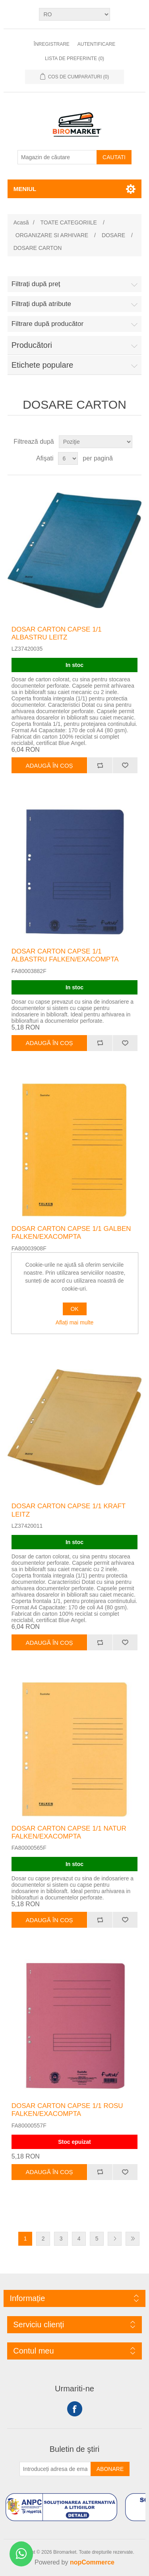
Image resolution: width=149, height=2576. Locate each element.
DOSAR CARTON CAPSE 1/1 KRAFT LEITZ (69, 1510)
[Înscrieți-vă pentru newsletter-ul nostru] (55, 2469)
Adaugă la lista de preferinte (125, 765)
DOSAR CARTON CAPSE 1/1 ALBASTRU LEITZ (57, 633)
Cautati (114, 157)
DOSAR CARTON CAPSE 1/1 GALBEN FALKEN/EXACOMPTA (71, 1232)
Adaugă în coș (49, 765)
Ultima (132, 2239)
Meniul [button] (25, 188)
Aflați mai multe (75, 1322)
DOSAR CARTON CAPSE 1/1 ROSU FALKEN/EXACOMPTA (67, 2110)
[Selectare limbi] (74, 14)
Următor (115, 2239)
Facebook (74, 2408)
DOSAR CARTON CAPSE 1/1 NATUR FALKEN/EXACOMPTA (69, 1832)
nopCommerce (92, 2562)
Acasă (21, 222)
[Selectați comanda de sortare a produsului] (95, 441)
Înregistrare (52, 44)
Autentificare (96, 44)
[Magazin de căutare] (57, 157)
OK (74, 1309)
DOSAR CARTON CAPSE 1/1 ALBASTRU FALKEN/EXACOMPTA (65, 955)
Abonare (110, 2469)
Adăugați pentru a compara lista (99, 765)
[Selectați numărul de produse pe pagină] (68, 458)
